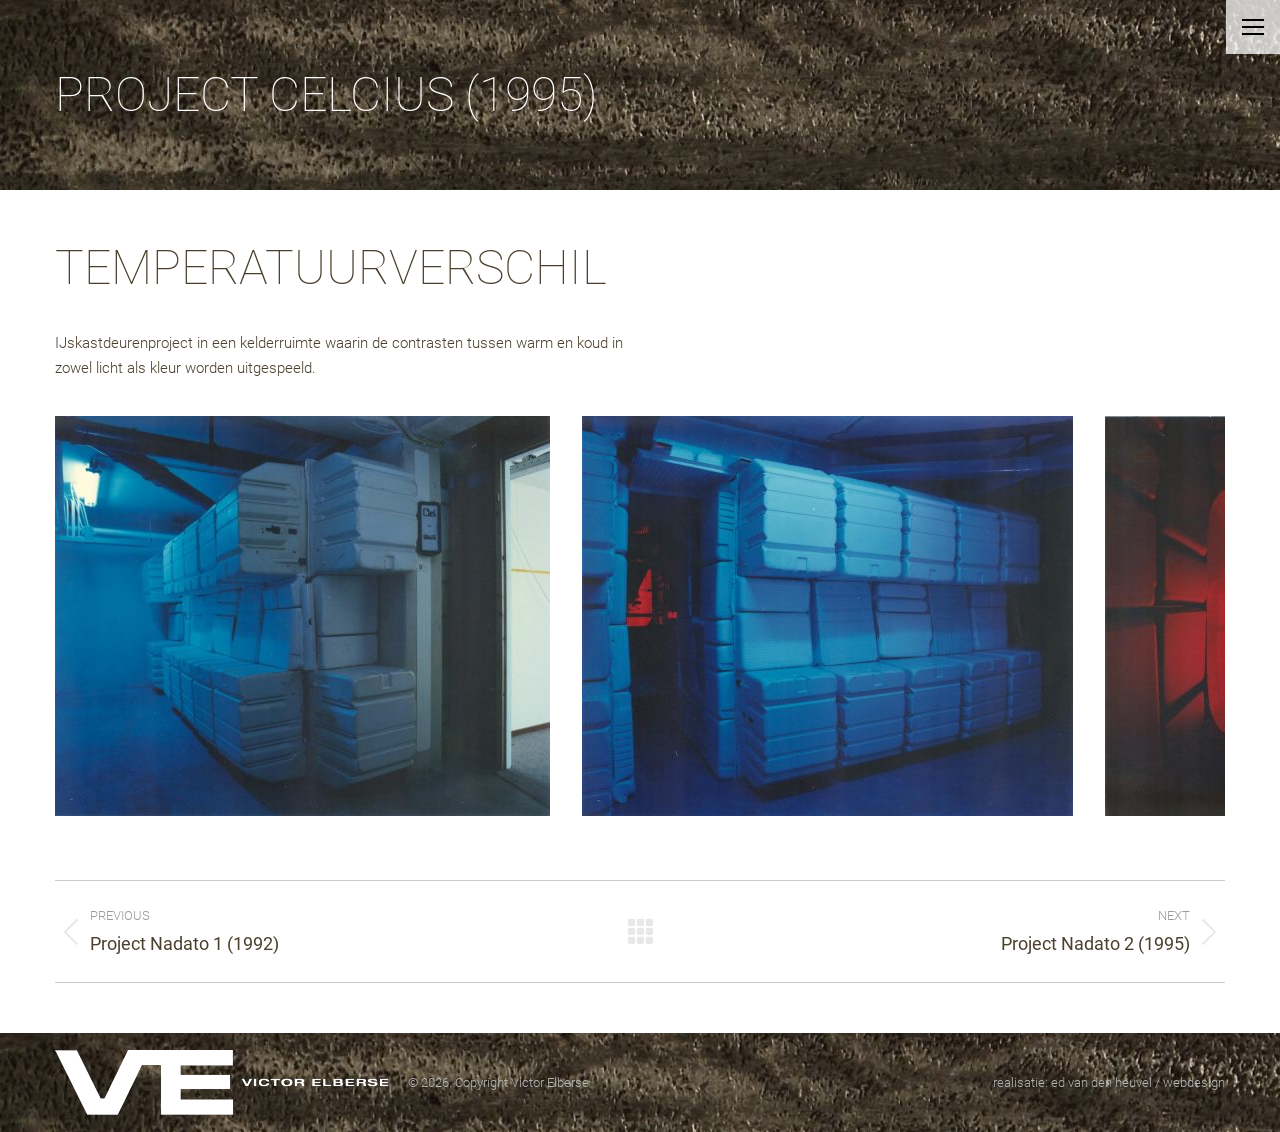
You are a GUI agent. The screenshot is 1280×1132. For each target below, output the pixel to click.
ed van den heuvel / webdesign (1138, 1082)
